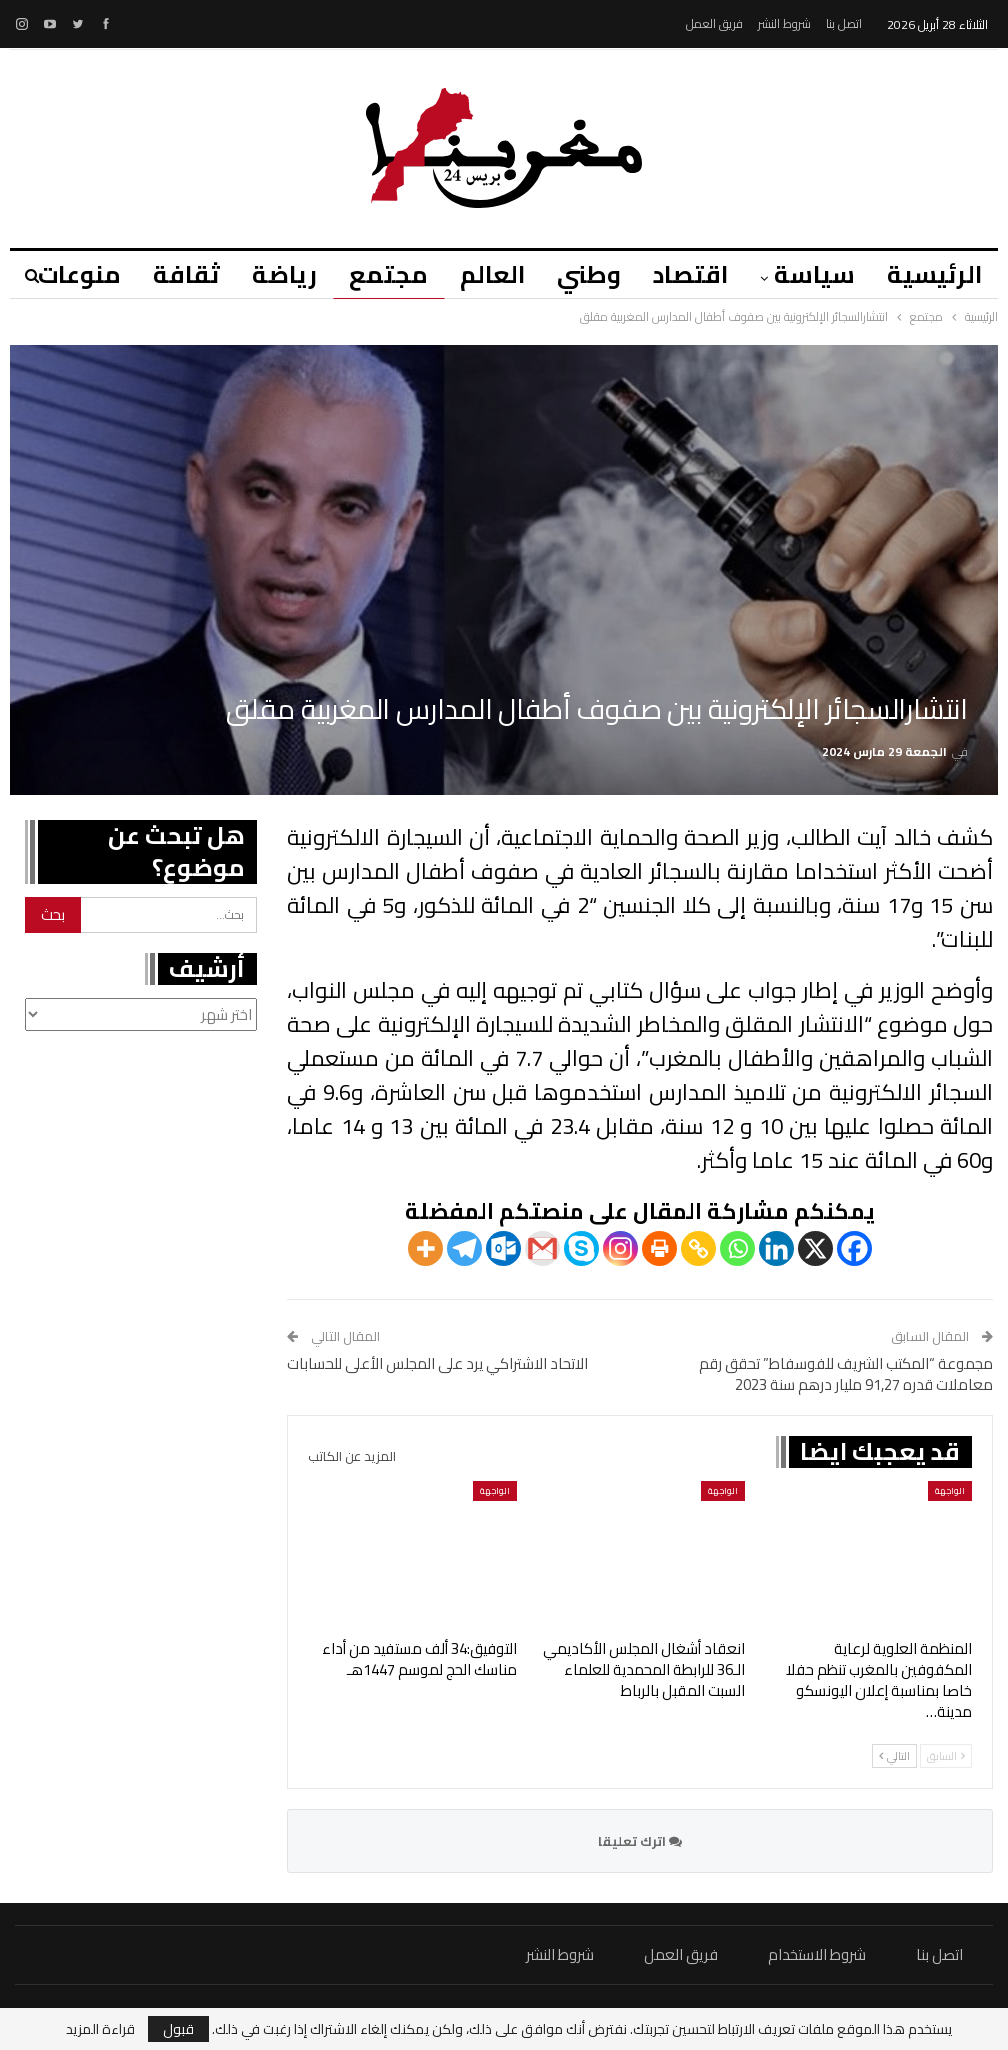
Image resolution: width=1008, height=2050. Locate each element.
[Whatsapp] (737, 1248)
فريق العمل (714, 23)
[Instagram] (620, 1248)
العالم (480, 274)
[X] (815, 1248)
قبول (178, 2029)
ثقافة (165, 274)
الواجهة (950, 1490)
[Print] (659, 1248)
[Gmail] (542, 1248)
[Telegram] (464, 1248)
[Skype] (581, 1248)
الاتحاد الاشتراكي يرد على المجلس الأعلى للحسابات (437, 1363)
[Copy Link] (698, 1248)
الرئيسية (934, 274)
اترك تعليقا (640, 1841)
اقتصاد (684, 274)
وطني (580, 274)
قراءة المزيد (100, 2029)
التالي (894, 1756)
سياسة (811, 274)
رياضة (266, 274)
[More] (425, 1248)
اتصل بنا (844, 23)
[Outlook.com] (503, 1248)
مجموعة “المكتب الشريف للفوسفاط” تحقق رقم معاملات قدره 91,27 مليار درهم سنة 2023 (846, 1374)
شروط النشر (784, 23)
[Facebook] (854, 1248)
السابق (946, 1756)
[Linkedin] (776, 1248)
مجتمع (373, 274)
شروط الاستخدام (817, 1954)
